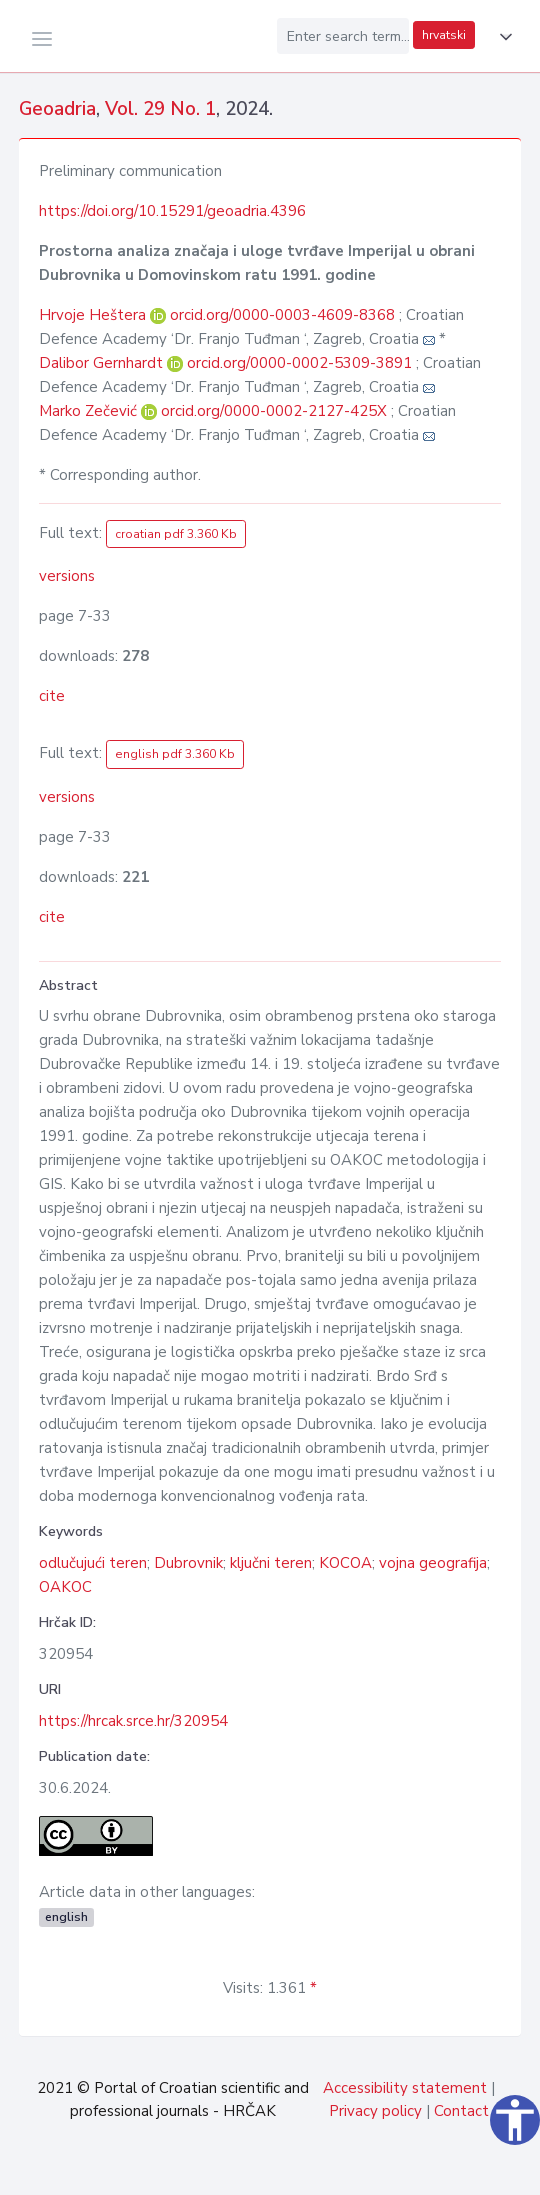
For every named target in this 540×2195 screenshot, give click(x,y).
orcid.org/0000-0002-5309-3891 (299, 363)
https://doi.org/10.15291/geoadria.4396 (172, 211)
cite (52, 696)
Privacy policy (375, 2111)
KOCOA (345, 1563)
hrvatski (444, 35)
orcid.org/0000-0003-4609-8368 (282, 315)
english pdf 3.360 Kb (175, 754)
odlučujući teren (93, 1563)
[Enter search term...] (343, 36)
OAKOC (65, 1587)
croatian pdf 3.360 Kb (176, 534)
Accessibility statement (405, 2088)
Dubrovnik (188, 1563)
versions (67, 576)
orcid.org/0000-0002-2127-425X (274, 411)
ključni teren (271, 1563)
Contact (461, 2111)
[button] (502, 37)
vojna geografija (433, 1563)
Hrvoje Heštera (94, 315)
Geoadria (57, 109)
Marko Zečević (90, 411)
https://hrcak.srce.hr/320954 (133, 1721)
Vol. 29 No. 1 (160, 109)
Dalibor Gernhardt (103, 363)
